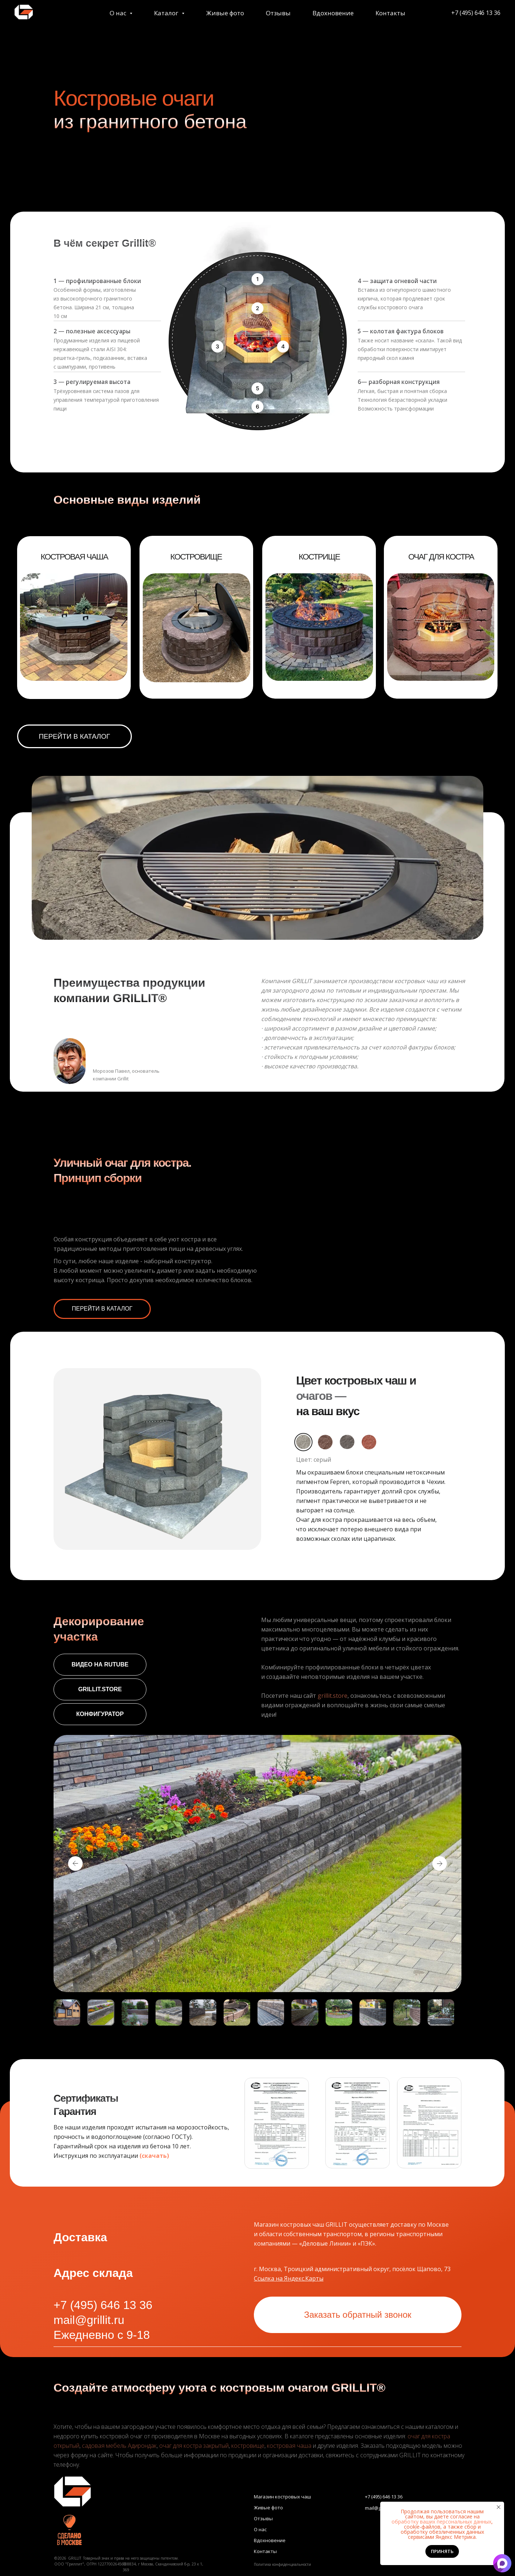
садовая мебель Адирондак (119, 2446)
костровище (247, 2446)
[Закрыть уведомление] (498, 2507)
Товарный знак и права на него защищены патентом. (131, 2558)
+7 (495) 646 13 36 (449, 14)
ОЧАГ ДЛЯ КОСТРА (441, 556)
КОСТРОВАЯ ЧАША (74, 556)
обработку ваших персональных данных (441, 2521)
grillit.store (332, 1696)
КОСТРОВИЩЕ (196, 556)
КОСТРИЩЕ (319, 556)
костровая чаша (289, 2446)
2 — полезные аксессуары (92, 331)
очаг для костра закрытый (194, 2446)
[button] (276, 2123)
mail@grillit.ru (89, 2319)
